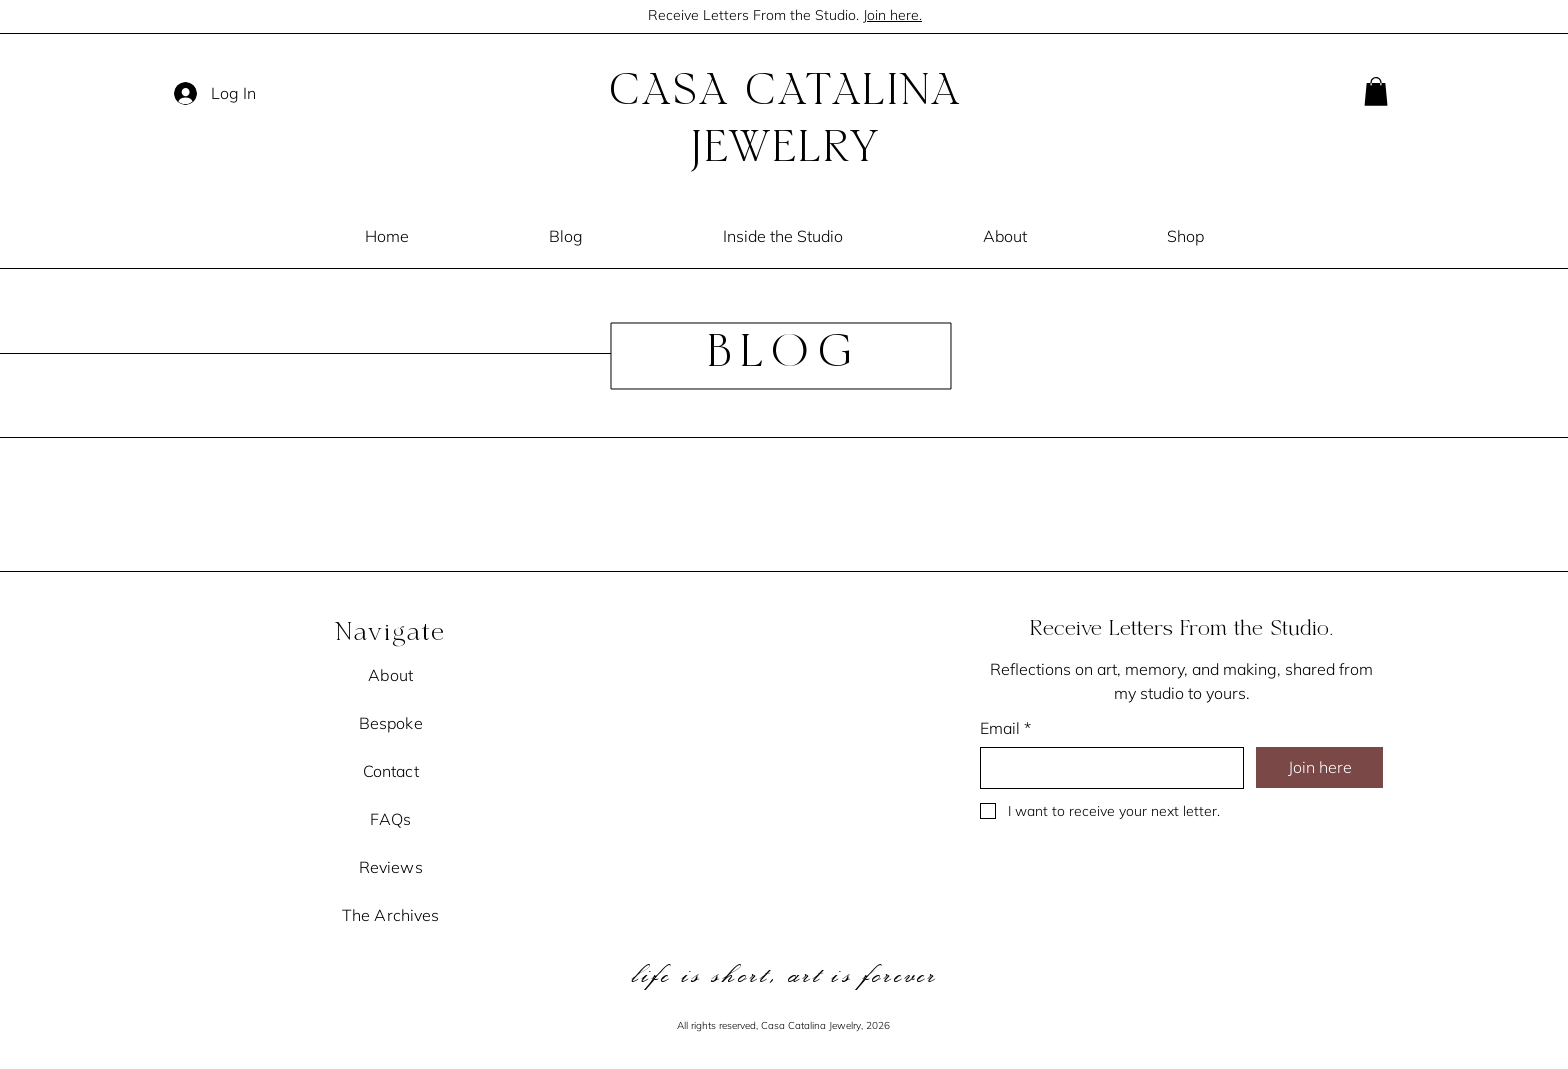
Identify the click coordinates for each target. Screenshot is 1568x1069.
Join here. (892, 15)
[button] (1376, 91)
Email (1005, 728)
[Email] (1106, 768)
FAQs (390, 819)
